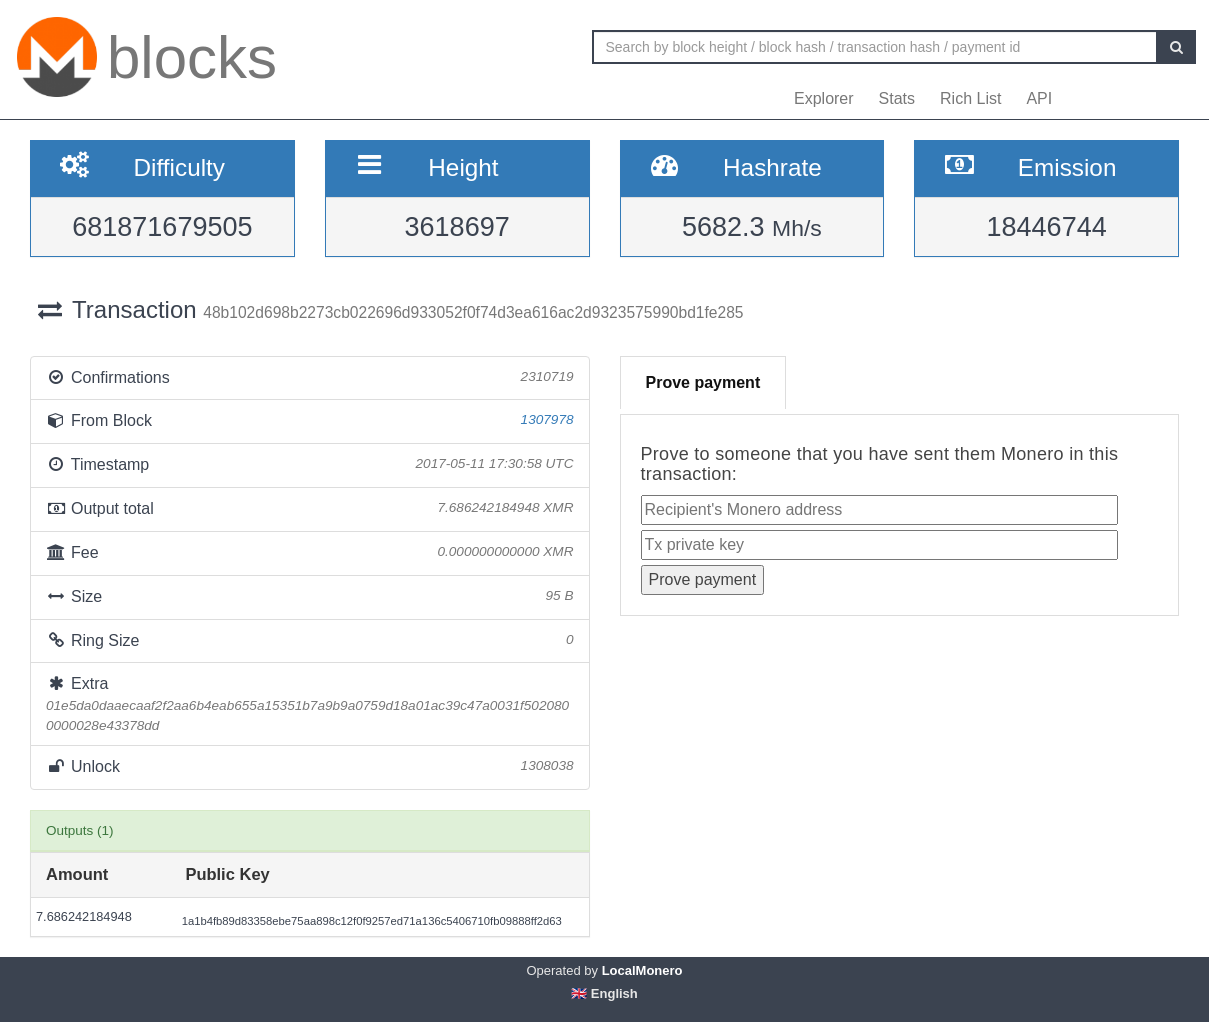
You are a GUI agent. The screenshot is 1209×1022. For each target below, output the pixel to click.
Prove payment (703, 382)
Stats (897, 98)
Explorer (824, 98)
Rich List (970, 98)
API (1039, 98)
